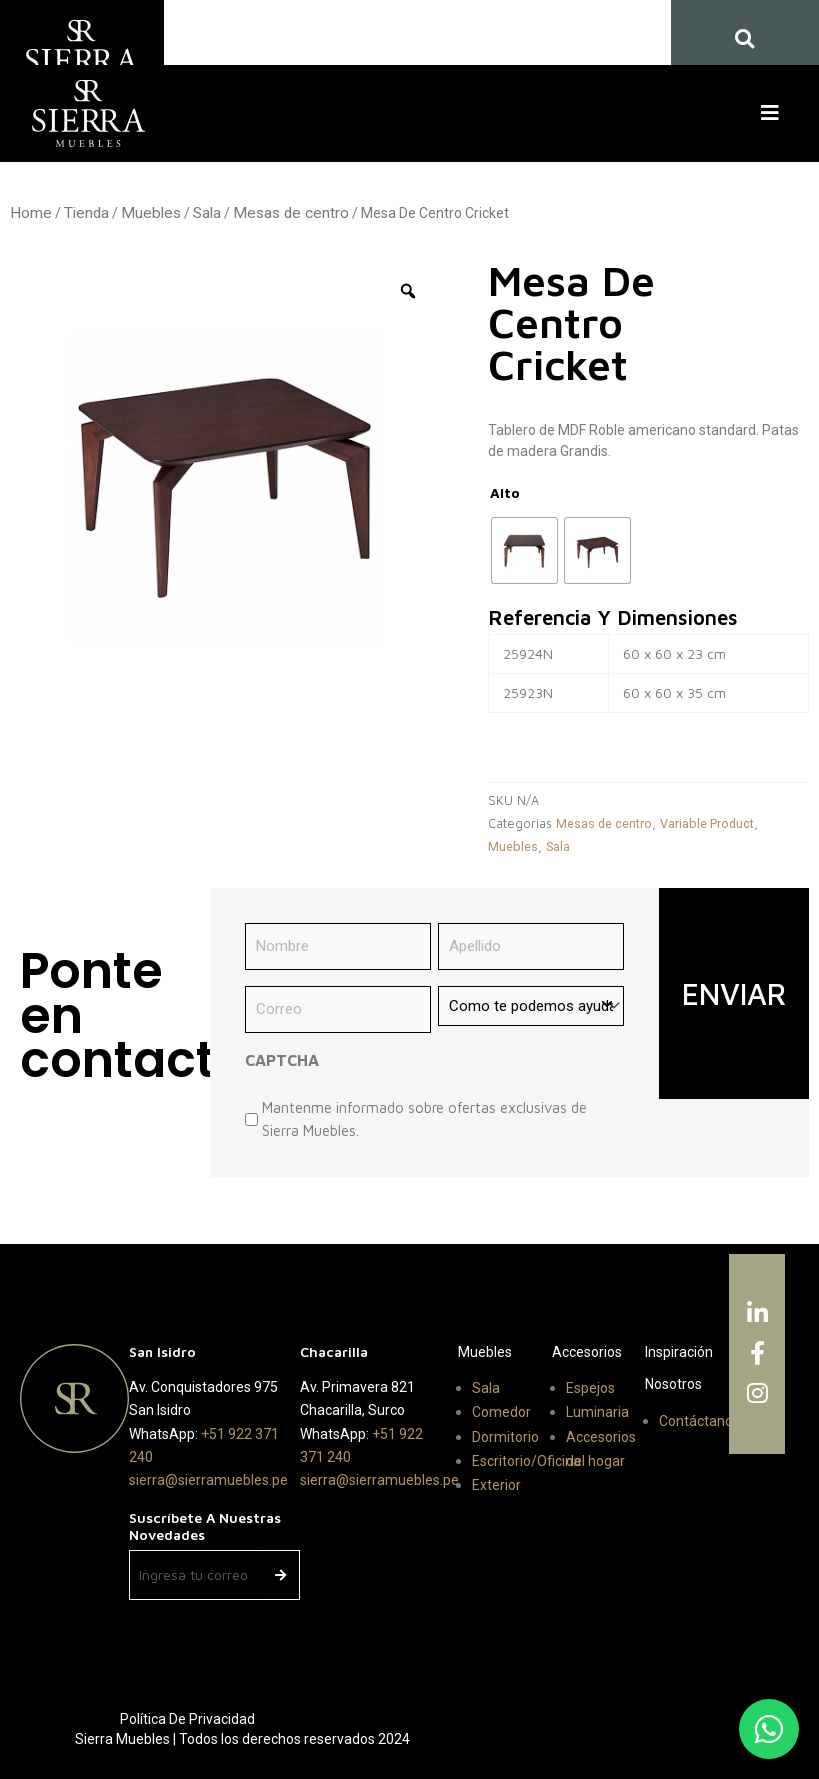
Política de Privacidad (187, 1719)
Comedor (501, 1412)
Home (31, 213)
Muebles (151, 213)
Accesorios (587, 1352)
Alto (505, 492)
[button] (774, 113)
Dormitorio (505, 1437)
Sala (207, 213)
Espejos (590, 1388)
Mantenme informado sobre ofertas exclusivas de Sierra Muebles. (424, 1119)
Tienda (86, 213)
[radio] (524, 550)
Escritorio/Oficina (526, 1461)
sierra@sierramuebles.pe (208, 1480)
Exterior (496, 1485)
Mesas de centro (291, 213)
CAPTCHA (282, 1060)
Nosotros (673, 1384)
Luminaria (597, 1412)
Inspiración (679, 1352)
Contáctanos (699, 1421)
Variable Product (707, 823)
